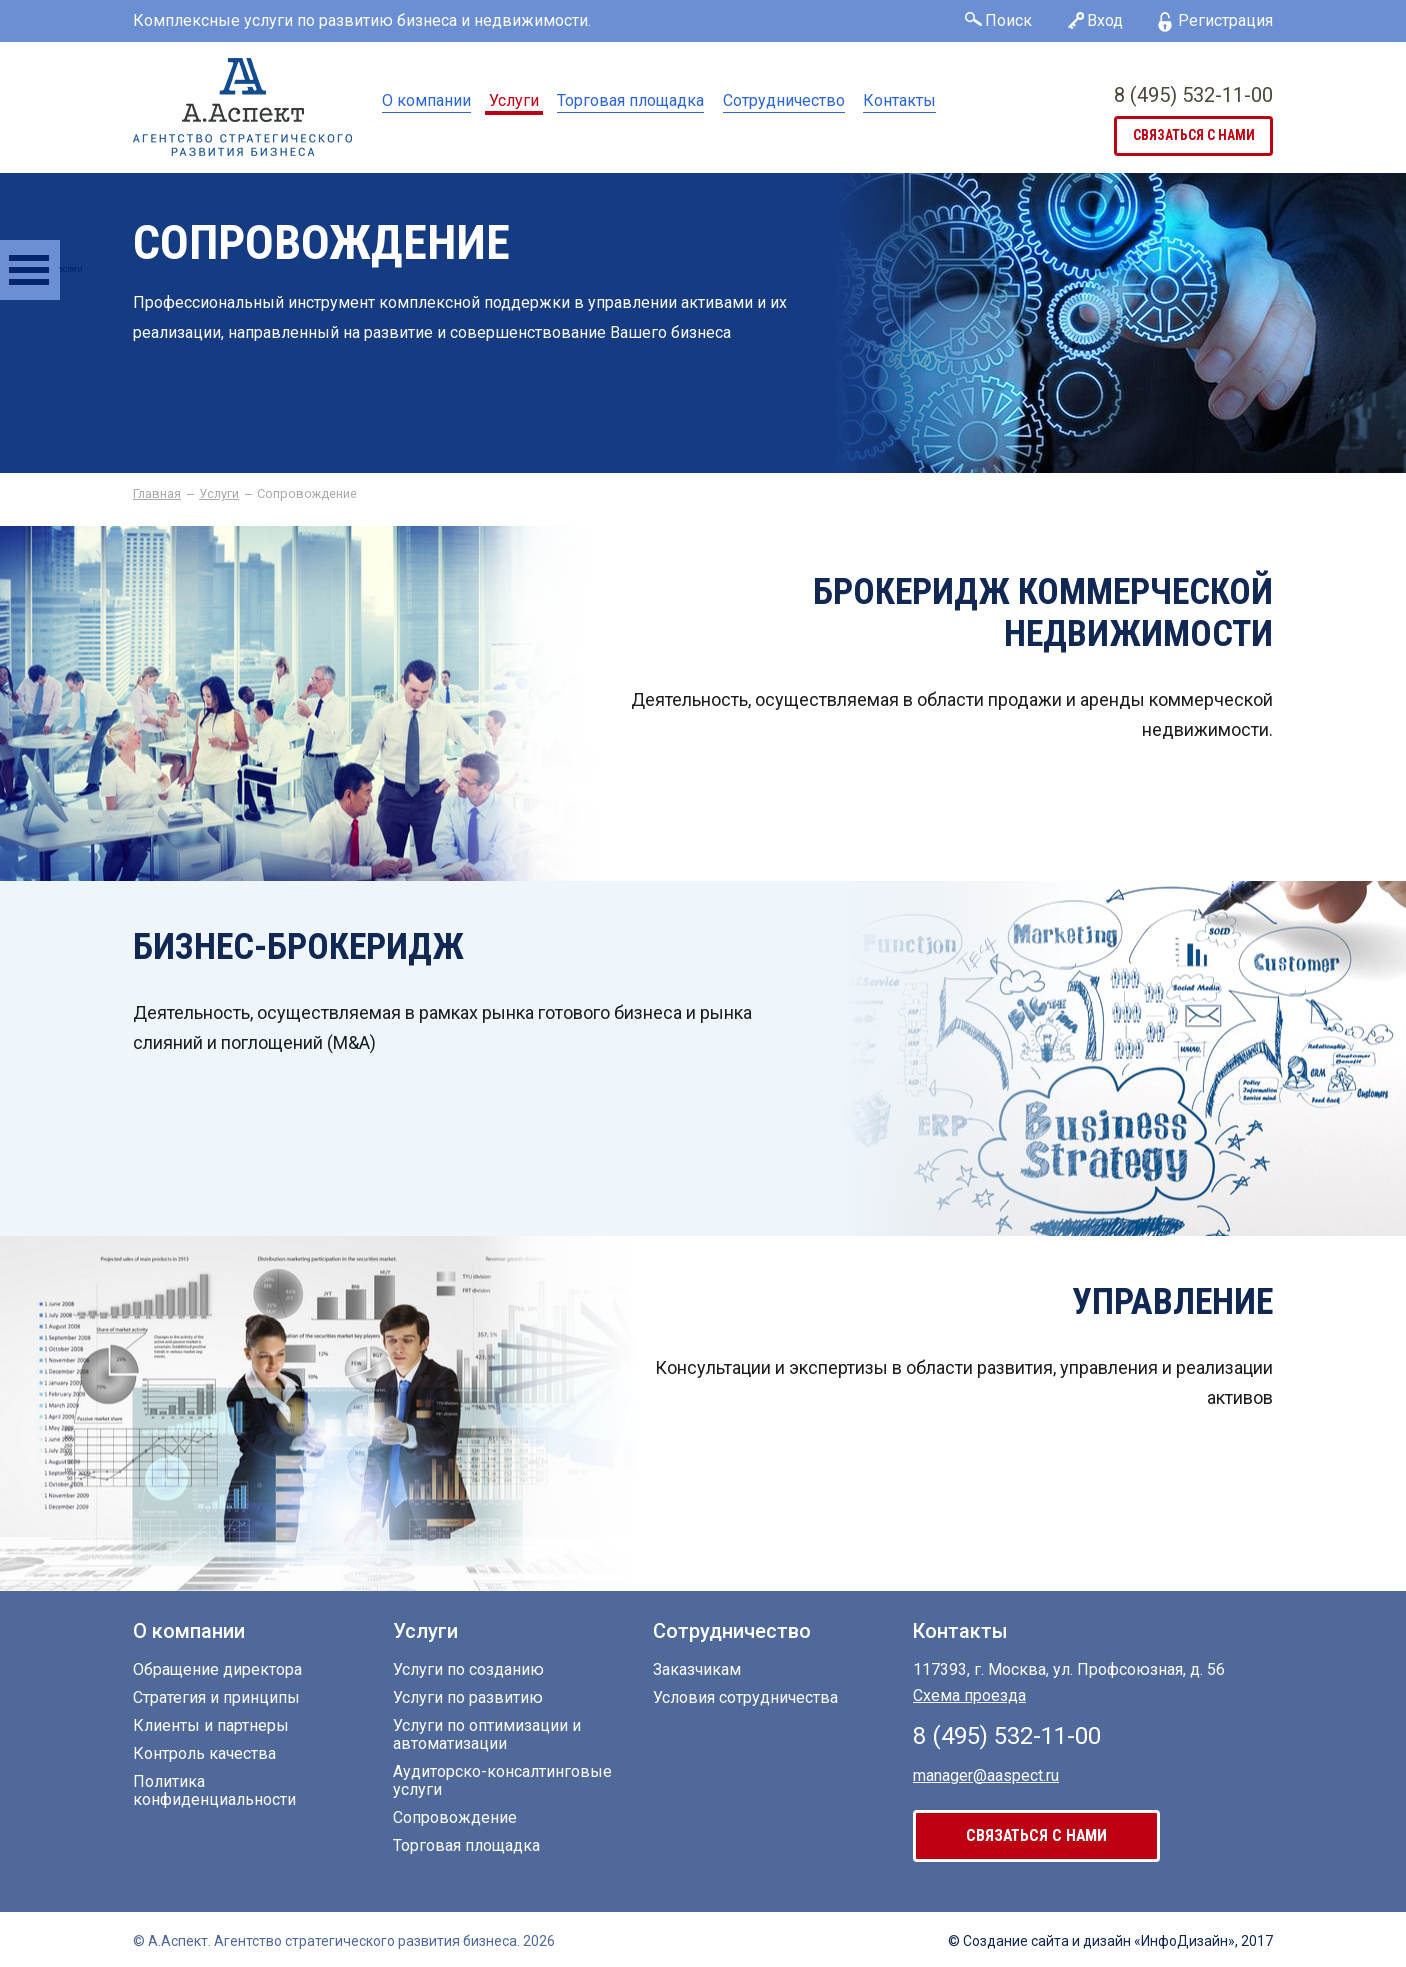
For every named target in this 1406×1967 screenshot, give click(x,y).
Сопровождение (455, 1818)
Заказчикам (697, 1670)
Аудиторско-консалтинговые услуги (502, 1781)
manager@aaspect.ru (986, 1774)
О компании (426, 100)
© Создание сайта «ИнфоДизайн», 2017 (1110, 1941)
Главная (157, 494)
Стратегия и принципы (216, 1698)
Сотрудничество (784, 100)
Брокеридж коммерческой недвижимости (1043, 613)
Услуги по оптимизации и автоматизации (487, 1735)
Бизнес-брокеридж (298, 947)
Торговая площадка (630, 100)
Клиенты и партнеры (211, 1726)
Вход (1105, 20)
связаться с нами (1194, 136)
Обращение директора (217, 1670)
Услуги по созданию (468, 1670)
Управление (1172, 1302)
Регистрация (1225, 20)
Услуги (514, 100)
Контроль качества (204, 1754)
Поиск (1008, 20)
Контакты (899, 100)
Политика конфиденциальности (214, 1791)
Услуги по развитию (468, 1698)
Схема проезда (969, 1695)
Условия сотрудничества (745, 1698)
